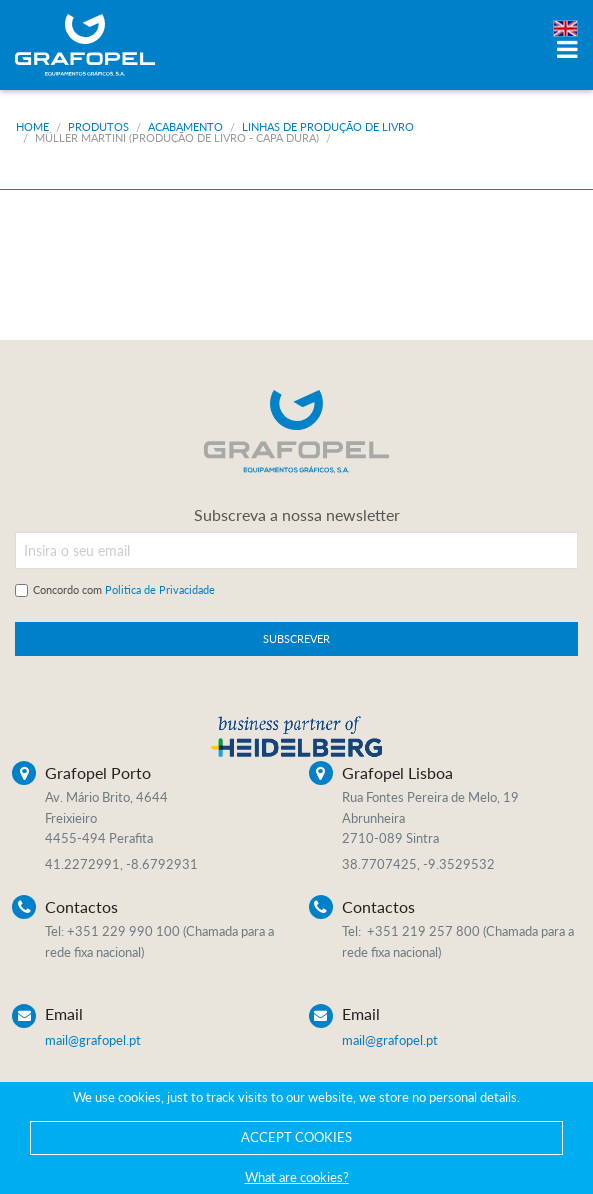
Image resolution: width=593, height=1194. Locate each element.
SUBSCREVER (296, 638)
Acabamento (185, 126)
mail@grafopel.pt (93, 1040)
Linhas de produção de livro (328, 126)
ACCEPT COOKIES (296, 1137)
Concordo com (124, 589)
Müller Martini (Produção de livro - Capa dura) (177, 137)
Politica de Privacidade (160, 589)
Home (32, 126)
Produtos (98, 126)
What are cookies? (297, 1177)
